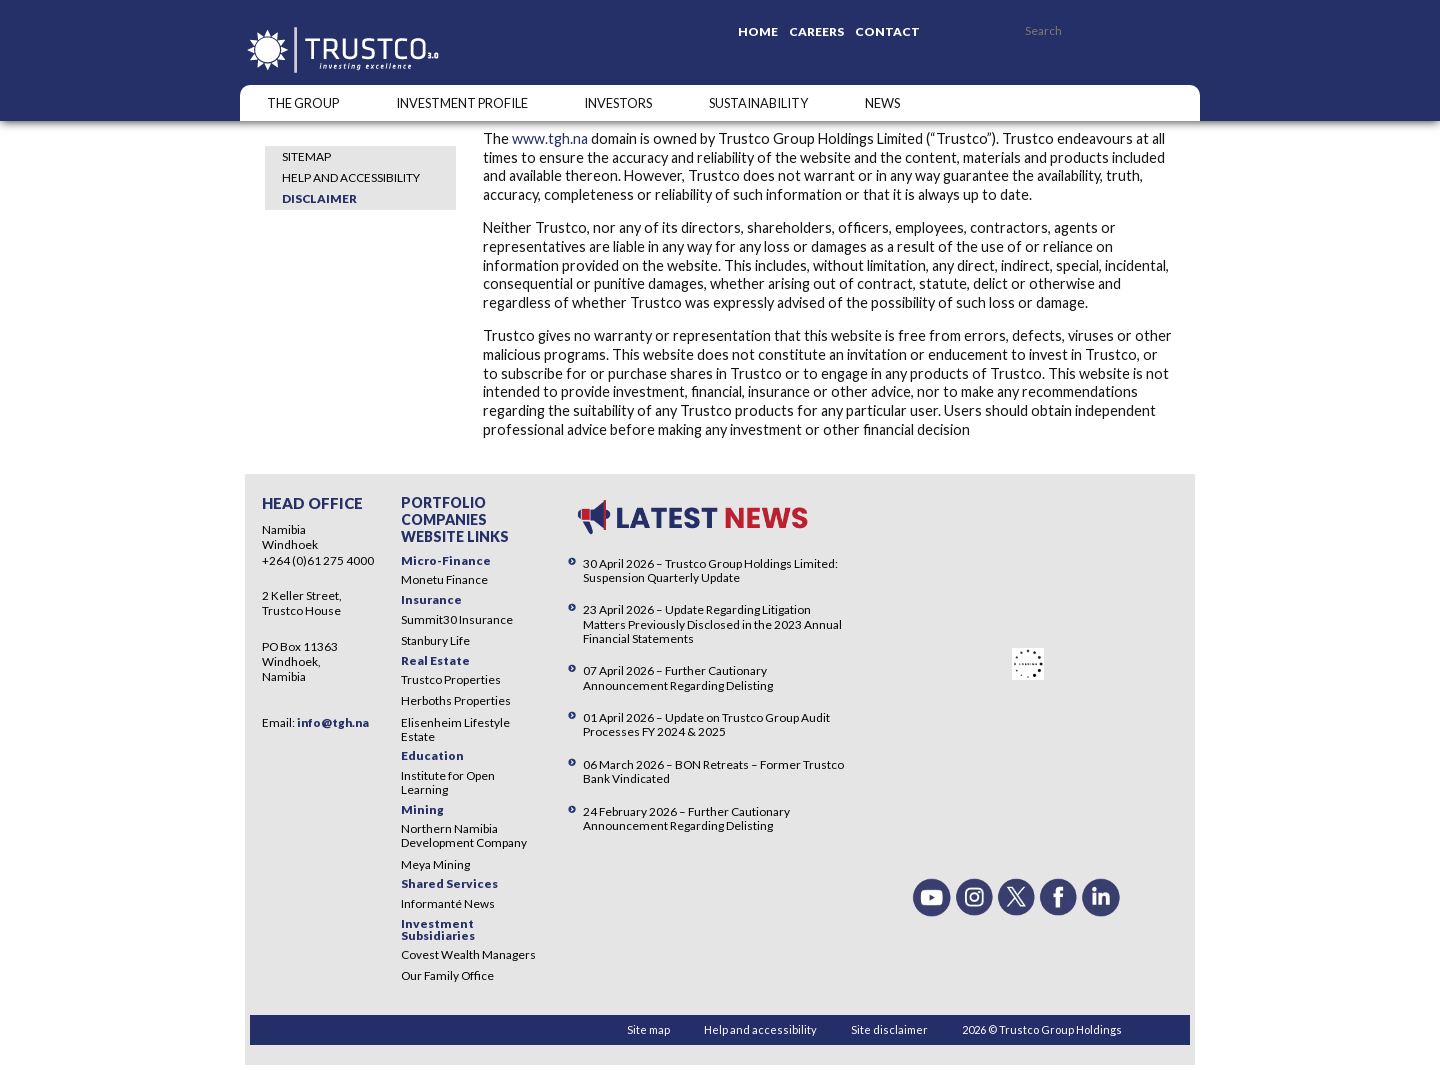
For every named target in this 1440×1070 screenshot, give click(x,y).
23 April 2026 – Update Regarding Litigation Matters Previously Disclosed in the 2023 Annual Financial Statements (712, 623)
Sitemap (306, 156)
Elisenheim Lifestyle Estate (455, 729)
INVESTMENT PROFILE (462, 103)
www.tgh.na (550, 138)
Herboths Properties (456, 700)
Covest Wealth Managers (468, 954)
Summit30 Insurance (457, 619)
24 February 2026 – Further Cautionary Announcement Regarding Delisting (686, 818)
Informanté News (448, 903)
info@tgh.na (333, 722)
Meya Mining (435, 864)
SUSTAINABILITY (758, 103)
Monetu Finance (444, 579)
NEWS (882, 103)
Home (758, 31)
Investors (618, 103)
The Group (303, 103)
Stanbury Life (435, 640)
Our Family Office (447, 975)
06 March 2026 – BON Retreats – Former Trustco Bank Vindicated (713, 771)
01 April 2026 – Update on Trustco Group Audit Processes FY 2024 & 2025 (706, 724)
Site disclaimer (889, 1029)
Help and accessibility (351, 177)
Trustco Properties (451, 679)
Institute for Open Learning (448, 782)
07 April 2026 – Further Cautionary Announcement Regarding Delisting (678, 677)
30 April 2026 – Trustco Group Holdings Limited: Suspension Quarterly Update (710, 570)
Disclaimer (319, 198)
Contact (887, 31)
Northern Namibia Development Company (464, 835)
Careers (816, 31)
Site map (648, 1029)
